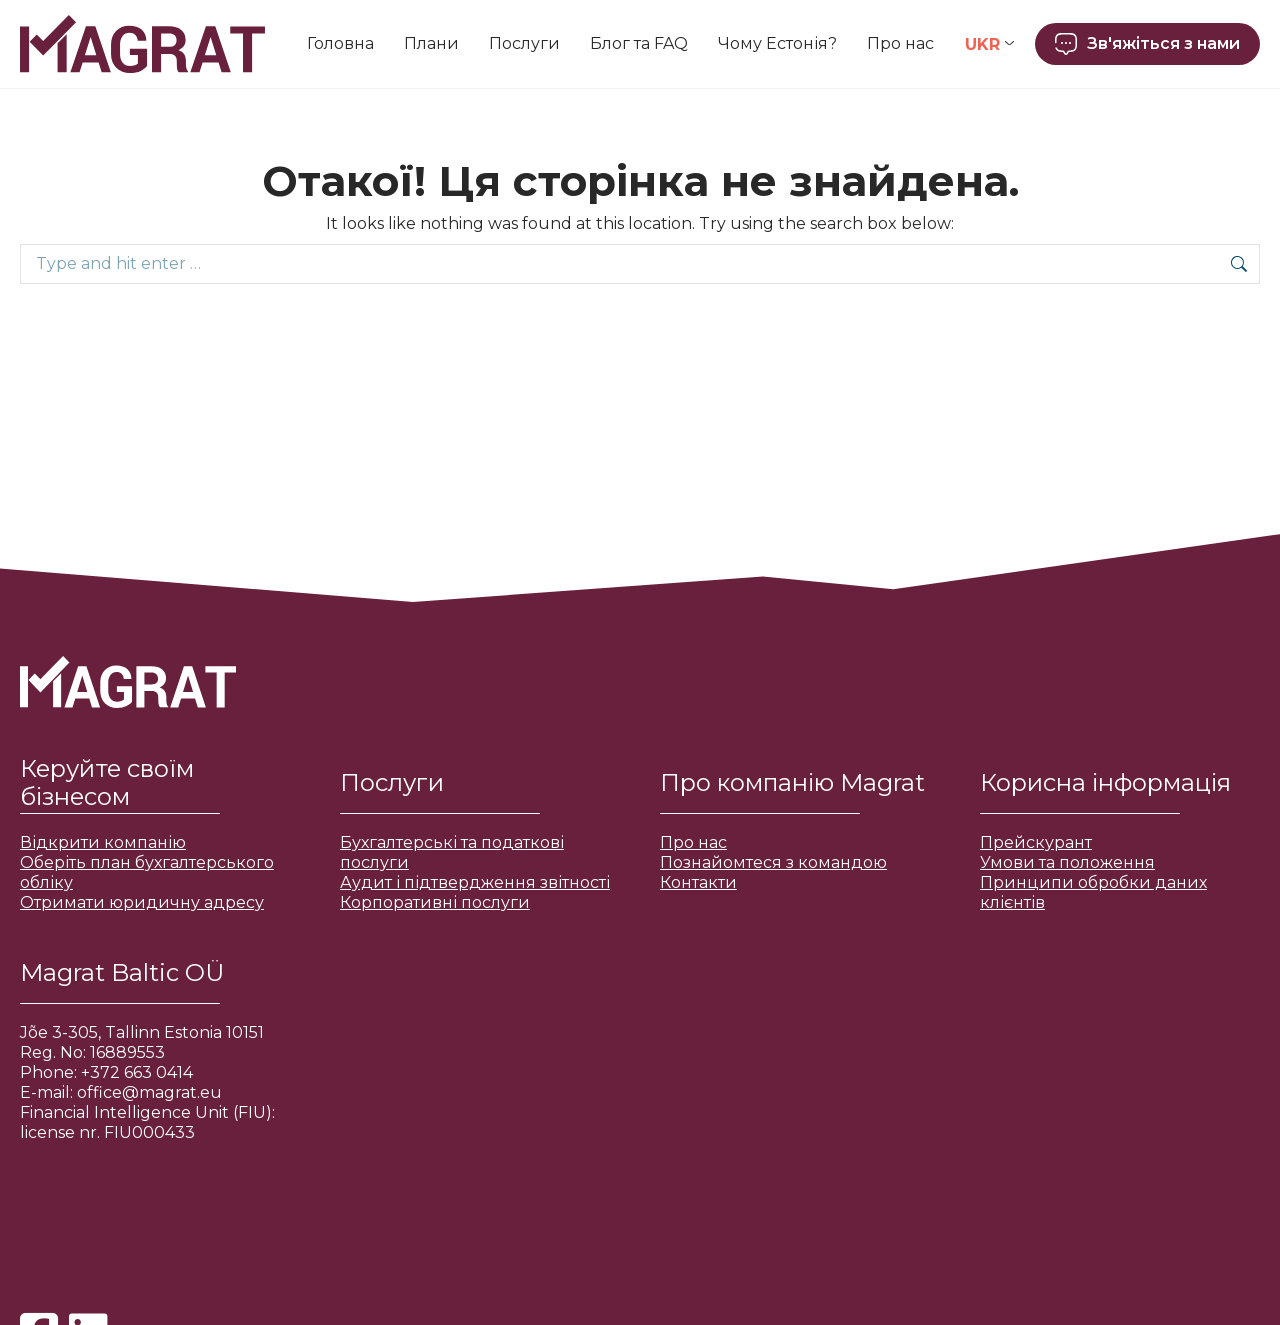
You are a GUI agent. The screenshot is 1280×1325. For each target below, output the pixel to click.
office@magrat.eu (149, 1092)
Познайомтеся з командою (773, 862)
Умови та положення (1067, 862)
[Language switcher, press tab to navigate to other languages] (989, 44)
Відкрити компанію (103, 842)
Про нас (693, 842)
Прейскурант (1036, 842)
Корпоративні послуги (435, 902)
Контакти (698, 882)
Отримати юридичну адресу (142, 902)
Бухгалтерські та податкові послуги (452, 852)
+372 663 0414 (137, 1072)
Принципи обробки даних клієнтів (1093, 892)
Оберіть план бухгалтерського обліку (147, 872)
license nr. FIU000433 (107, 1132)
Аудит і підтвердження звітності (475, 882)
